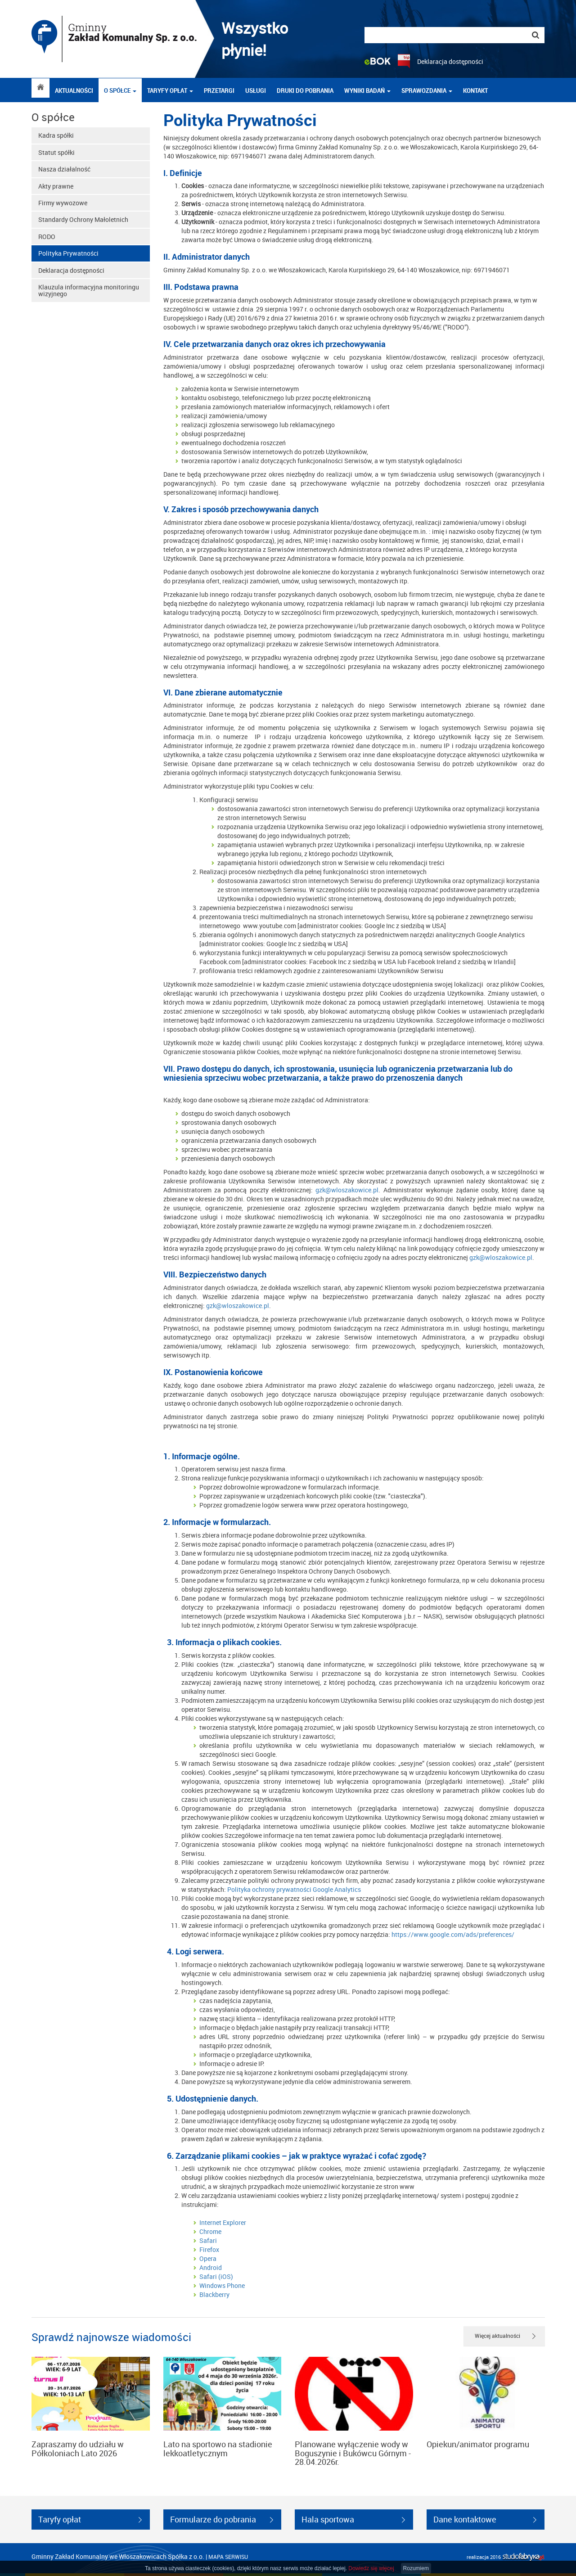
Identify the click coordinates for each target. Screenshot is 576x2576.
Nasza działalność (64, 169)
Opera (207, 2258)
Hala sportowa (328, 2519)
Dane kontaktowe (464, 2519)
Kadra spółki (56, 135)
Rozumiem (416, 2568)
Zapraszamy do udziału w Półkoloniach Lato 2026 (78, 2449)
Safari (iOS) (216, 2276)
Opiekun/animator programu (478, 2444)
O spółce (120, 90)
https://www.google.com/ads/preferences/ (452, 1934)
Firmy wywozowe (62, 203)
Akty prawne (55, 186)
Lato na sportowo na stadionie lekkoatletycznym (217, 2449)
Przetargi (219, 90)
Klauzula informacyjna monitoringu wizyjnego (88, 290)
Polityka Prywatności (68, 253)
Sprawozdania (426, 90)
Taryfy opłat (170, 90)
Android (210, 2267)
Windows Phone (222, 2285)
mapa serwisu (228, 2556)
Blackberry (214, 2294)
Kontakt (475, 90)
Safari (208, 2240)
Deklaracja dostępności (450, 61)
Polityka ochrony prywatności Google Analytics (294, 1889)
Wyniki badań (367, 90)
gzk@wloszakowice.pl (346, 1190)
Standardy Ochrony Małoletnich (83, 219)
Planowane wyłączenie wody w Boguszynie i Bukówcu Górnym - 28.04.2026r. (353, 2453)
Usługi (255, 90)
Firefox (209, 2249)
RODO (46, 236)
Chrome (210, 2231)
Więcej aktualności (497, 2336)
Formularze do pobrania (213, 2519)
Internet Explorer (222, 2222)
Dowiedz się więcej (371, 2568)
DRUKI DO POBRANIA (305, 90)
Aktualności (74, 90)
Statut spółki (56, 152)
